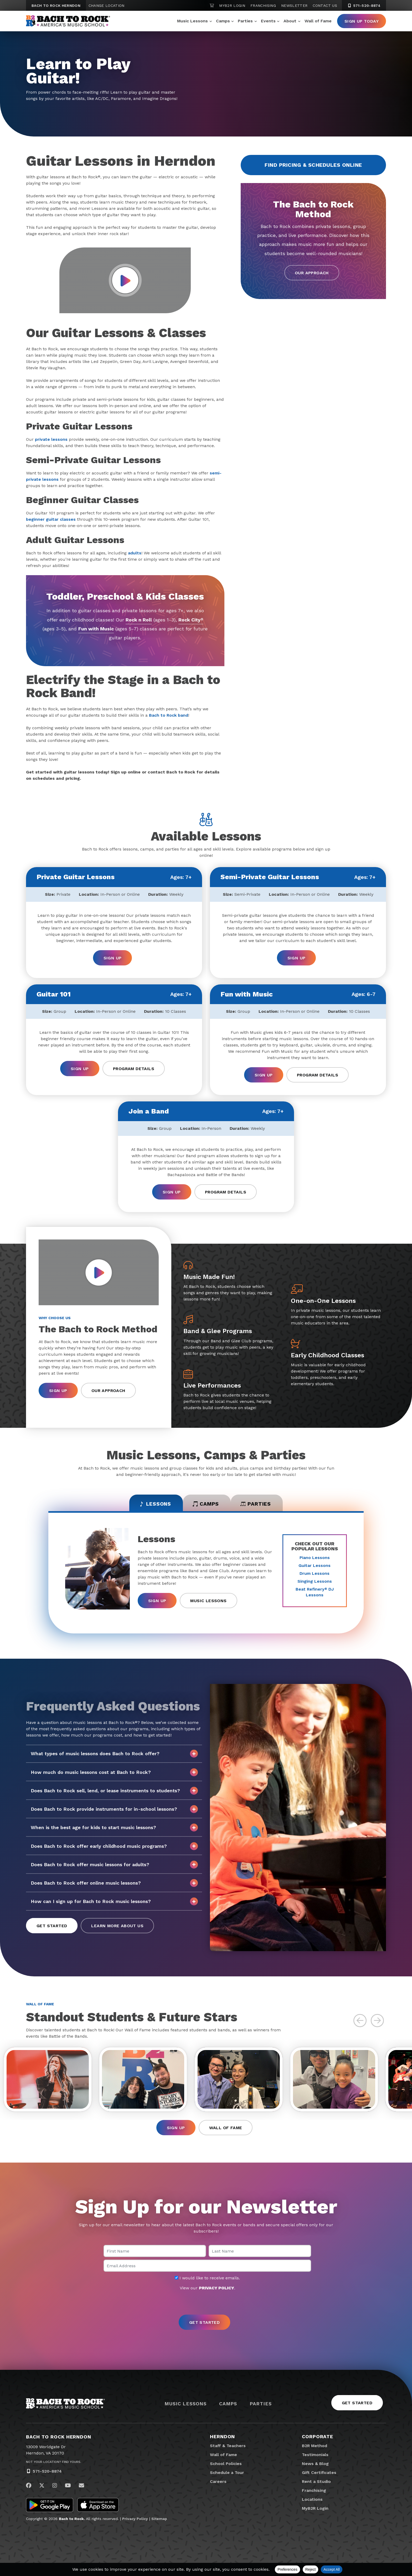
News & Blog (315, 2466)
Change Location (107, 5)
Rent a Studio (316, 2484)
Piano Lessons (315, 1558)
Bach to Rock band (168, 715)
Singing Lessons (314, 1582)
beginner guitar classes (51, 519)
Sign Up (113, 957)
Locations (312, 2502)
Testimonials (315, 2457)
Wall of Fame (318, 20)
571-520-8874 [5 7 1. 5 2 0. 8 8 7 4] (363, 5)
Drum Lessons (314, 1574)
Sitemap (159, 2521)
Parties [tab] (259, 1504)
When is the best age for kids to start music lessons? (114, 1829)
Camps (223, 20)
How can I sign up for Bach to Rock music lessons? (114, 1902)
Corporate (317, 2439)
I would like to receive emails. (207, 2281)
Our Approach (312, 272)
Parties (245, 20)
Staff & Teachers (228, 2448)
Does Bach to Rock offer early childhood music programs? (114, 1847)
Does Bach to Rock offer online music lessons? (114, 1884)
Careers (218, 2484)
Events (268, 20)
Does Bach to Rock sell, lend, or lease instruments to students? (114, 1791)
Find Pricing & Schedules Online (313, 165)
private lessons (51, 439)
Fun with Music (104, 628)
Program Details (133, 1068)
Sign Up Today (361, 21)
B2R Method (314, 2448)
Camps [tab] (206, 1504)
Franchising (263, 5)
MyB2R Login (232, 5)
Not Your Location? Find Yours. (53, 2464)
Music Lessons (192, 20)
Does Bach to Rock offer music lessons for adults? (114, 1865)
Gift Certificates (319, 2475)
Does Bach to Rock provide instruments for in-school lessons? (114, 1810)
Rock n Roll (138, 620)
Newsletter (294, 5)
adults (134, 552)
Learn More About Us (117, 1926)
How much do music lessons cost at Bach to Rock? (114, 1773)
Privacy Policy (135, 2521)
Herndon (222, 2439)
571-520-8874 (47, 2474)
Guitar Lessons (314, 1566)
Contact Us (325, 5)
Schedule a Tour (227, 2475)
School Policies (226, 2466)
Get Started (52, 1926)
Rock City (191, 620)
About (290, 20)
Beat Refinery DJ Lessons (315, 1592)
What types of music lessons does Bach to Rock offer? (114, 1755)
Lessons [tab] (151, 1504)
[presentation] (206, 2306)
